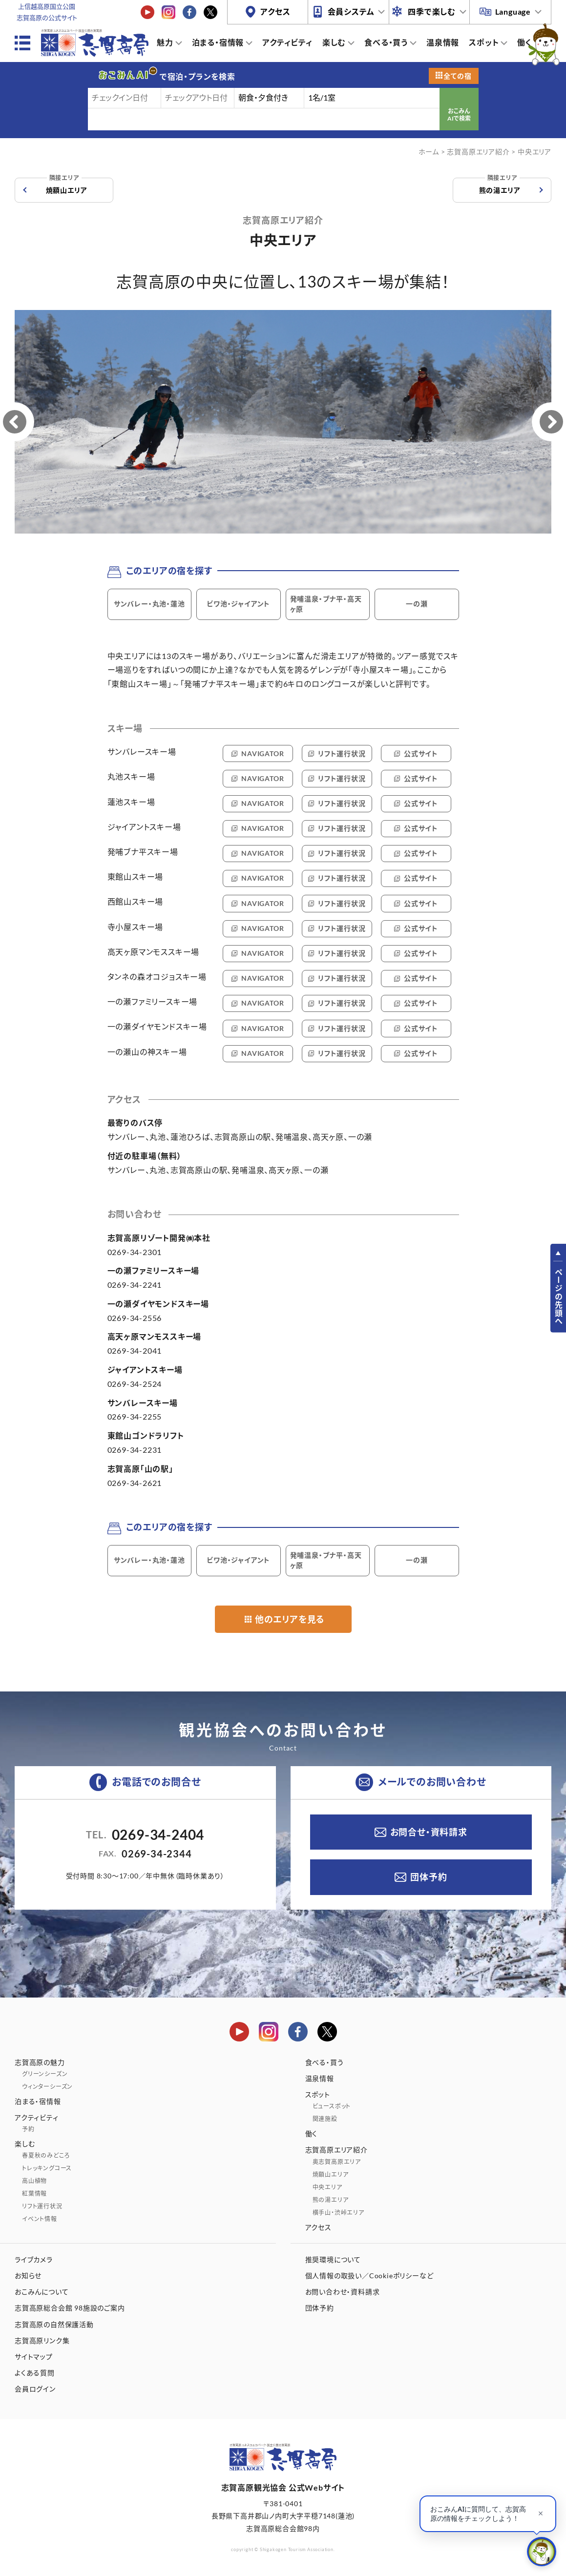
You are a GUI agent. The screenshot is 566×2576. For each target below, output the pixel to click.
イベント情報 (39, 2219)
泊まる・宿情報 (218, 42)
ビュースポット (332, 2106)
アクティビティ (287, 42)
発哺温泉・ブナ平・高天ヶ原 (326, 604)
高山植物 (34, 2180)
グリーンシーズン (44, 2074)
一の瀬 (416, 603)
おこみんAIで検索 (459, 115)
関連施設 (325, 2119)
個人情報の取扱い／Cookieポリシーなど (369, 2275)
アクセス (275, 11)
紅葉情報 (34, 2193)
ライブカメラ (34, 2259)
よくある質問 (35, 2373)
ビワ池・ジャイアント (238, 603)
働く (524, 42)
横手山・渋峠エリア (338, 2212)
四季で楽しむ (432, 11)
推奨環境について (333, 2259)
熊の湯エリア (500, 186)
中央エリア (327, 2187)
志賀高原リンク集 (42, 2340)
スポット (484, 42)
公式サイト (421, 753)
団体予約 (428, 1877)
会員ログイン (35, 2389)
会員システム (351, 11)
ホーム (429, 151)
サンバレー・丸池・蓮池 (149, 603)
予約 (28, 2129)
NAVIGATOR (262, 753)
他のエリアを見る (290, 1619)
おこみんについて (41, 2291)
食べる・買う (386, 42)
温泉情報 (442, 42)
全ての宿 (457, 76)
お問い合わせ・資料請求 (342, 2291)
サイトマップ (34, 2356)
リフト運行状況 (342, 753)
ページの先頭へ (558, 1296)
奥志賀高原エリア (337, 2161)
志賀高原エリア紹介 (478, 151)
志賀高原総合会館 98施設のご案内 (70, 2308)
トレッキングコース (47, 2168)
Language (513, 11)
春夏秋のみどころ (46, 2155)
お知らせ (28, 2275)
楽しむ (334, 42)
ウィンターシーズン (47, 2086)
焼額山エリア (66, 186)
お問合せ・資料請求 (428, 1832)
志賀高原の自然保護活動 (54, 2324)
